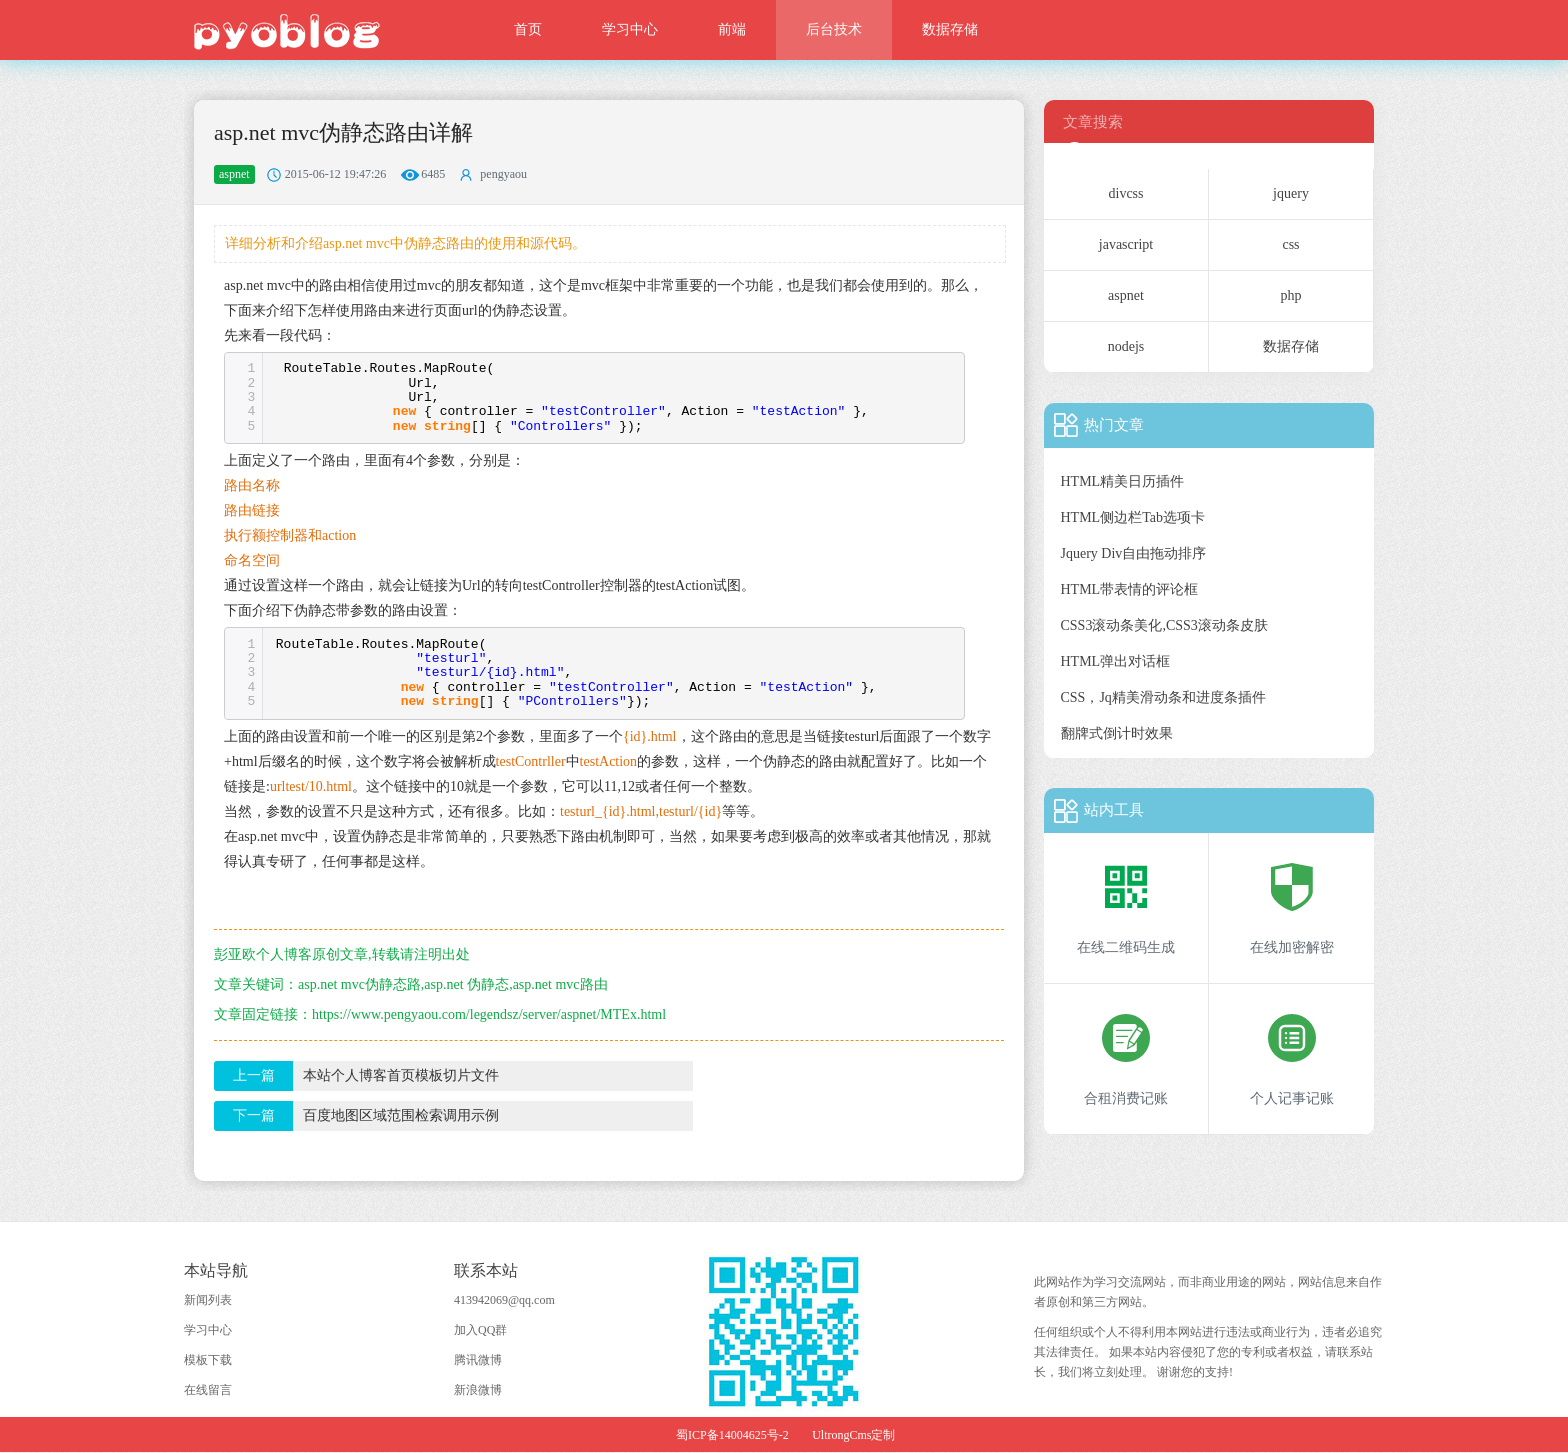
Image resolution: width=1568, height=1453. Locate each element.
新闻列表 (208, 1300)
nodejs (1126, 346)
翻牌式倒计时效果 (1117, 733)
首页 (528, 29)
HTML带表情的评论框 (1130, 589)
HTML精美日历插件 (1123, 481)
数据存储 (950, 29)
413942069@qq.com (504, 1300)
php (1291, 295)
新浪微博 (478, 1390)
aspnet (1126, 295)
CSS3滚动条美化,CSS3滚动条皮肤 (1164, 625)
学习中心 (630, 29)
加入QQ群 (480, 1330)
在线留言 (208, 1390)
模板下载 (208, 1360)
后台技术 (834, 29)
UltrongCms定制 (853, 1435)
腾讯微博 (478, 1360)
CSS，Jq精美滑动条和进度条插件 (1163, 697)
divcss (1126, 193)
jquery (1291, 193)
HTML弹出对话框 (1116, 661)
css (1290, 244)
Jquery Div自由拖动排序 (1134, 553)
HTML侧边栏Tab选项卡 (1133, 517)
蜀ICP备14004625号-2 (732, 1435)
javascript (1126, 244)
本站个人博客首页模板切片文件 (401, 1075)
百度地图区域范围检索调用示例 (401, 1115)
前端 (732, 29)
